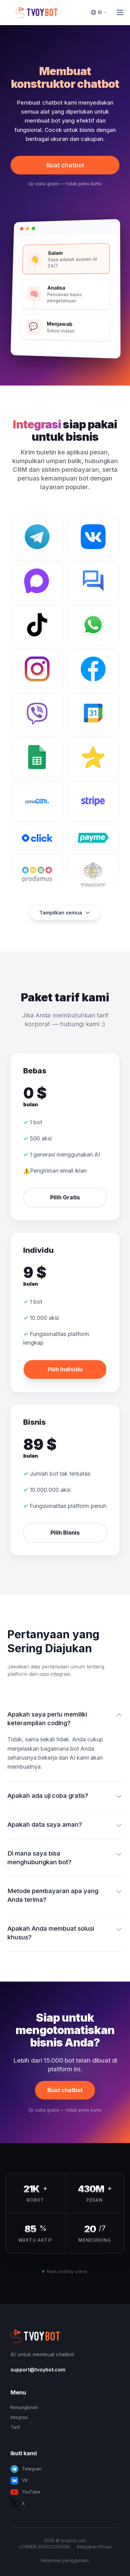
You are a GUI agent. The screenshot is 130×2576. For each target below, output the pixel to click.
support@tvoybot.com (38, 2369)
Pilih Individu (65, 1369)
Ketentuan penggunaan (65, 2560)
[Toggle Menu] (120, 12)
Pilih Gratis (65, 1197)
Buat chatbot (65, 165)
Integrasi (19, 2417)
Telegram (26, 2469)
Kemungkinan (24, 2407)
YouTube (25, 2492)
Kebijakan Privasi (94, 2546)
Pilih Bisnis (65, 1532)
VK (19, 2480)
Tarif (15, 2427)
